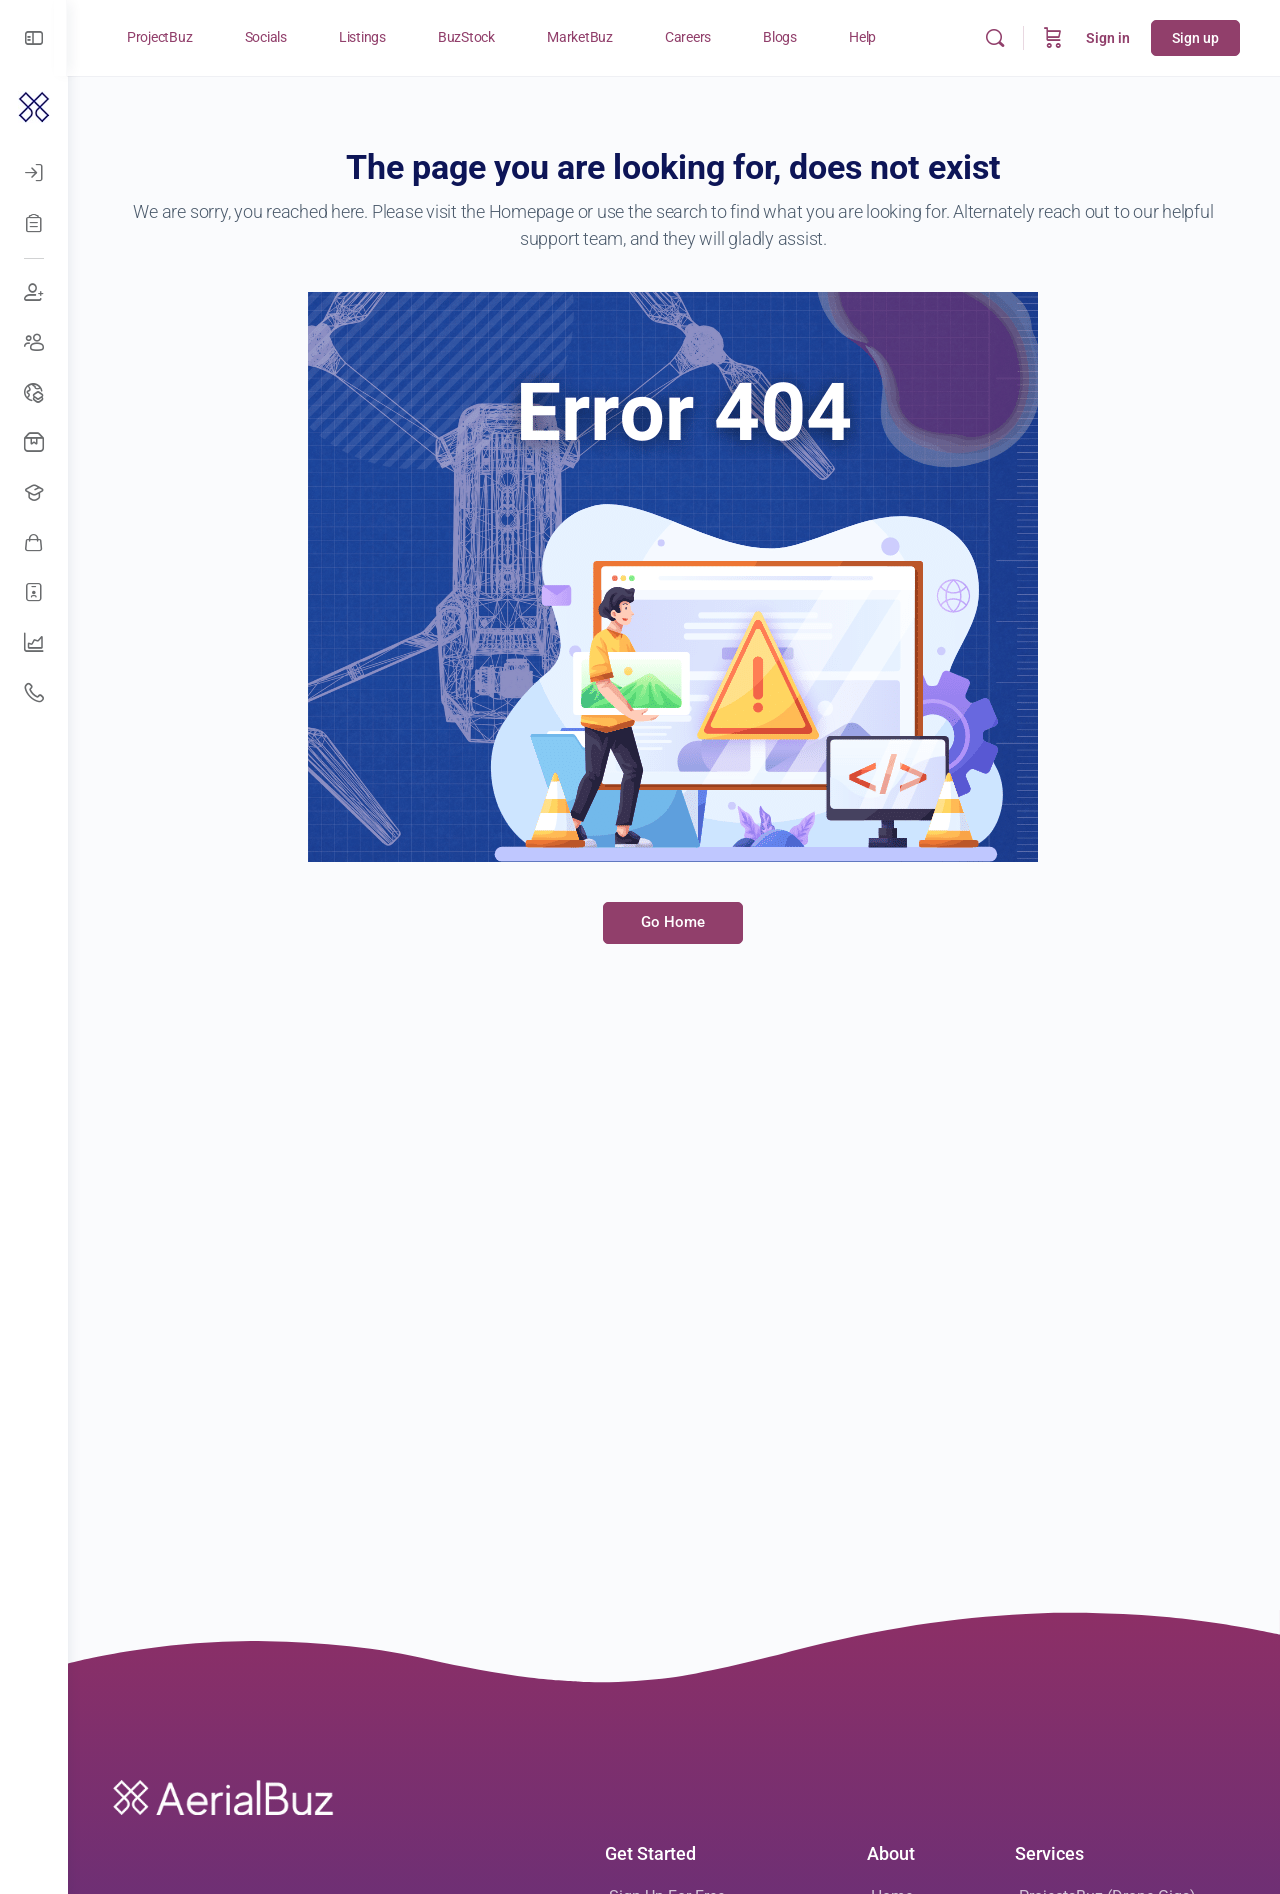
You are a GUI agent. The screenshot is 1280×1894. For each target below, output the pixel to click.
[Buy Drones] (34, 443)
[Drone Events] (34, 393)
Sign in (1108, 38)
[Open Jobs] (34, 493)
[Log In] (34, 173)
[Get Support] (34, 693)
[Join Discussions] (34, 293)
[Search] (995, 38)
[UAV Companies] (34, 643)
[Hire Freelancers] (34, 593)
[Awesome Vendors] (34, 543)
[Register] (34, 223)
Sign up (1195, 38)
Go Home (674, 922)
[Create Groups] (34, 343)
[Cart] (1053, 38)
